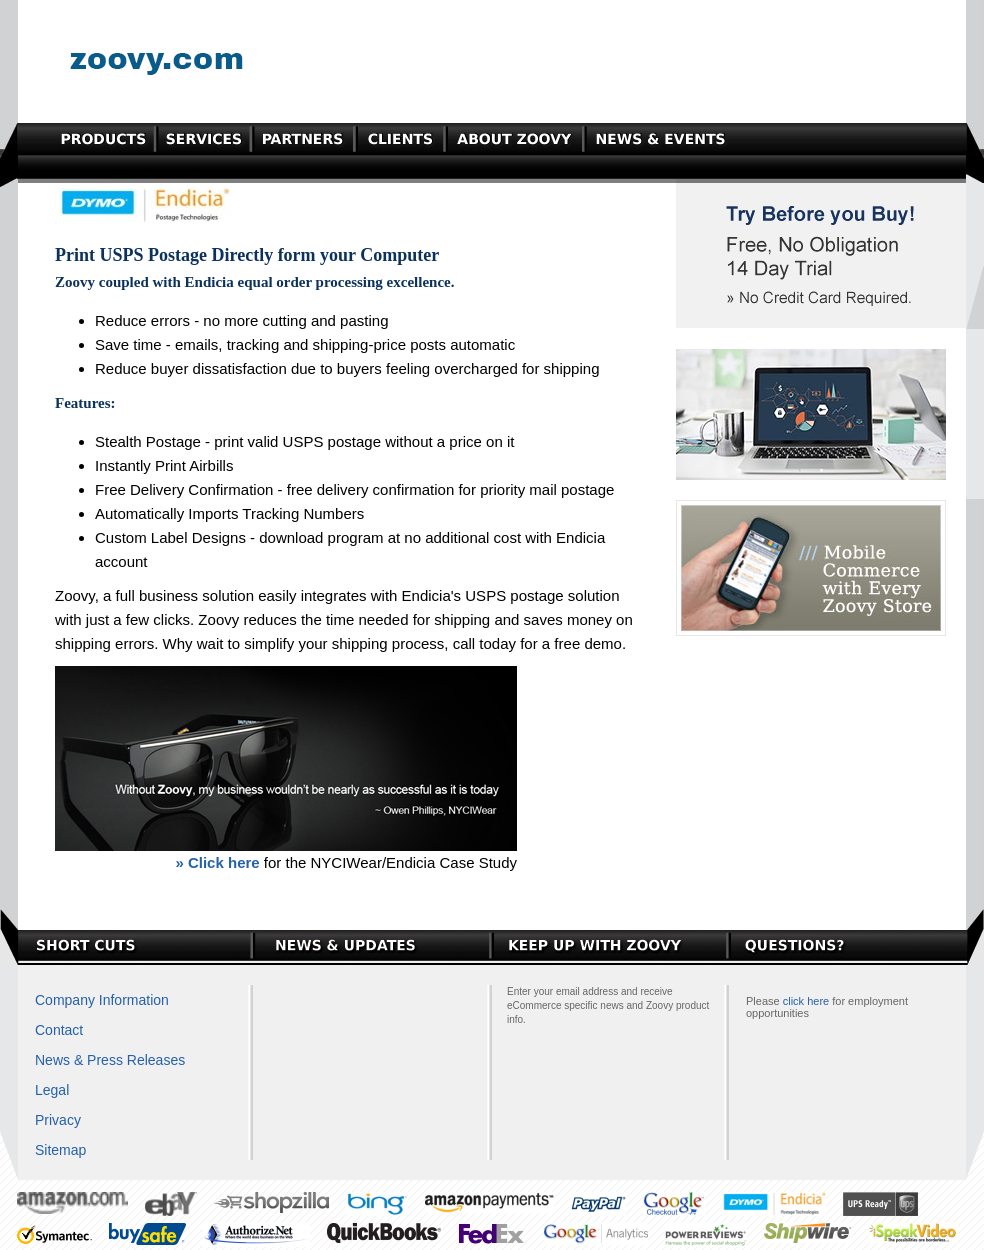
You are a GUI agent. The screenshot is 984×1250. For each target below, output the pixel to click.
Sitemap (60, 1150)
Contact (59, 1030)
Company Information (102, 1000)
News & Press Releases (110, 1060)
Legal (52, 1090)
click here (806, 1001)
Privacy (58, 1120)
